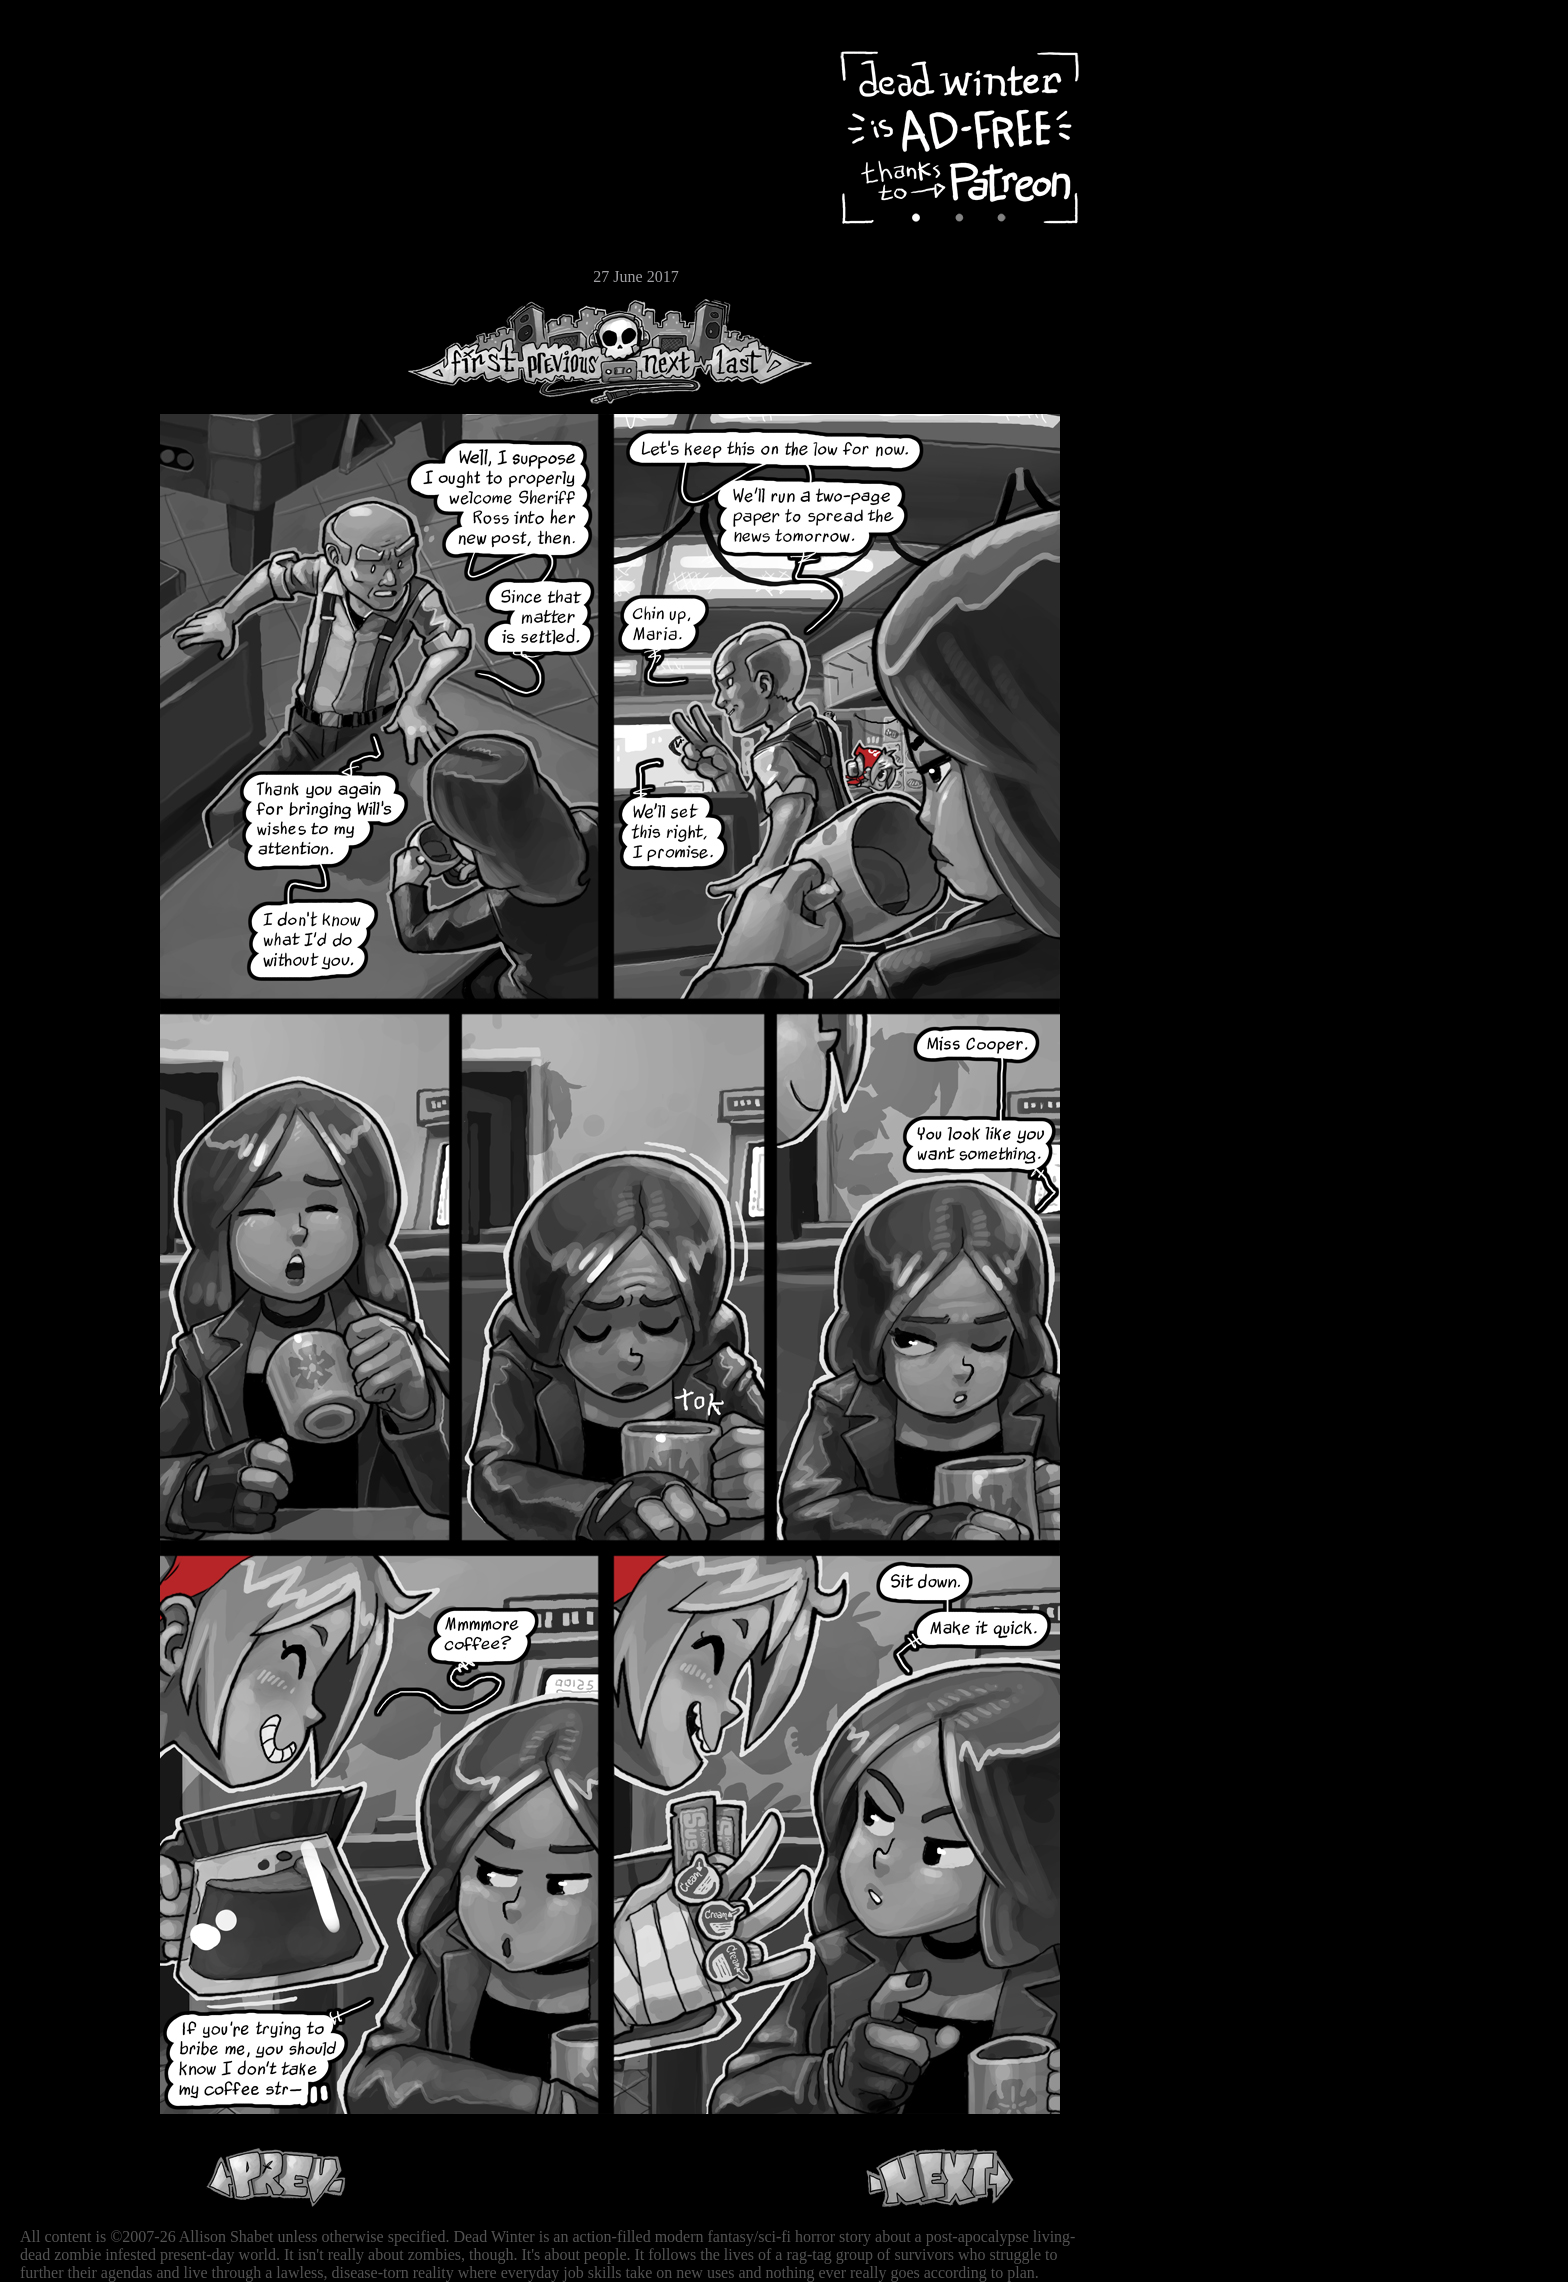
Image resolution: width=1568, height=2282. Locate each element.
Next (661, 351)
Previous (570, 351)
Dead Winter (150, 63)
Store (75, 242)
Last (757, 351)
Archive (75, 143)
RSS (75, 311)
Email (75, 274)
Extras (75, 211)
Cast (75, 177)
